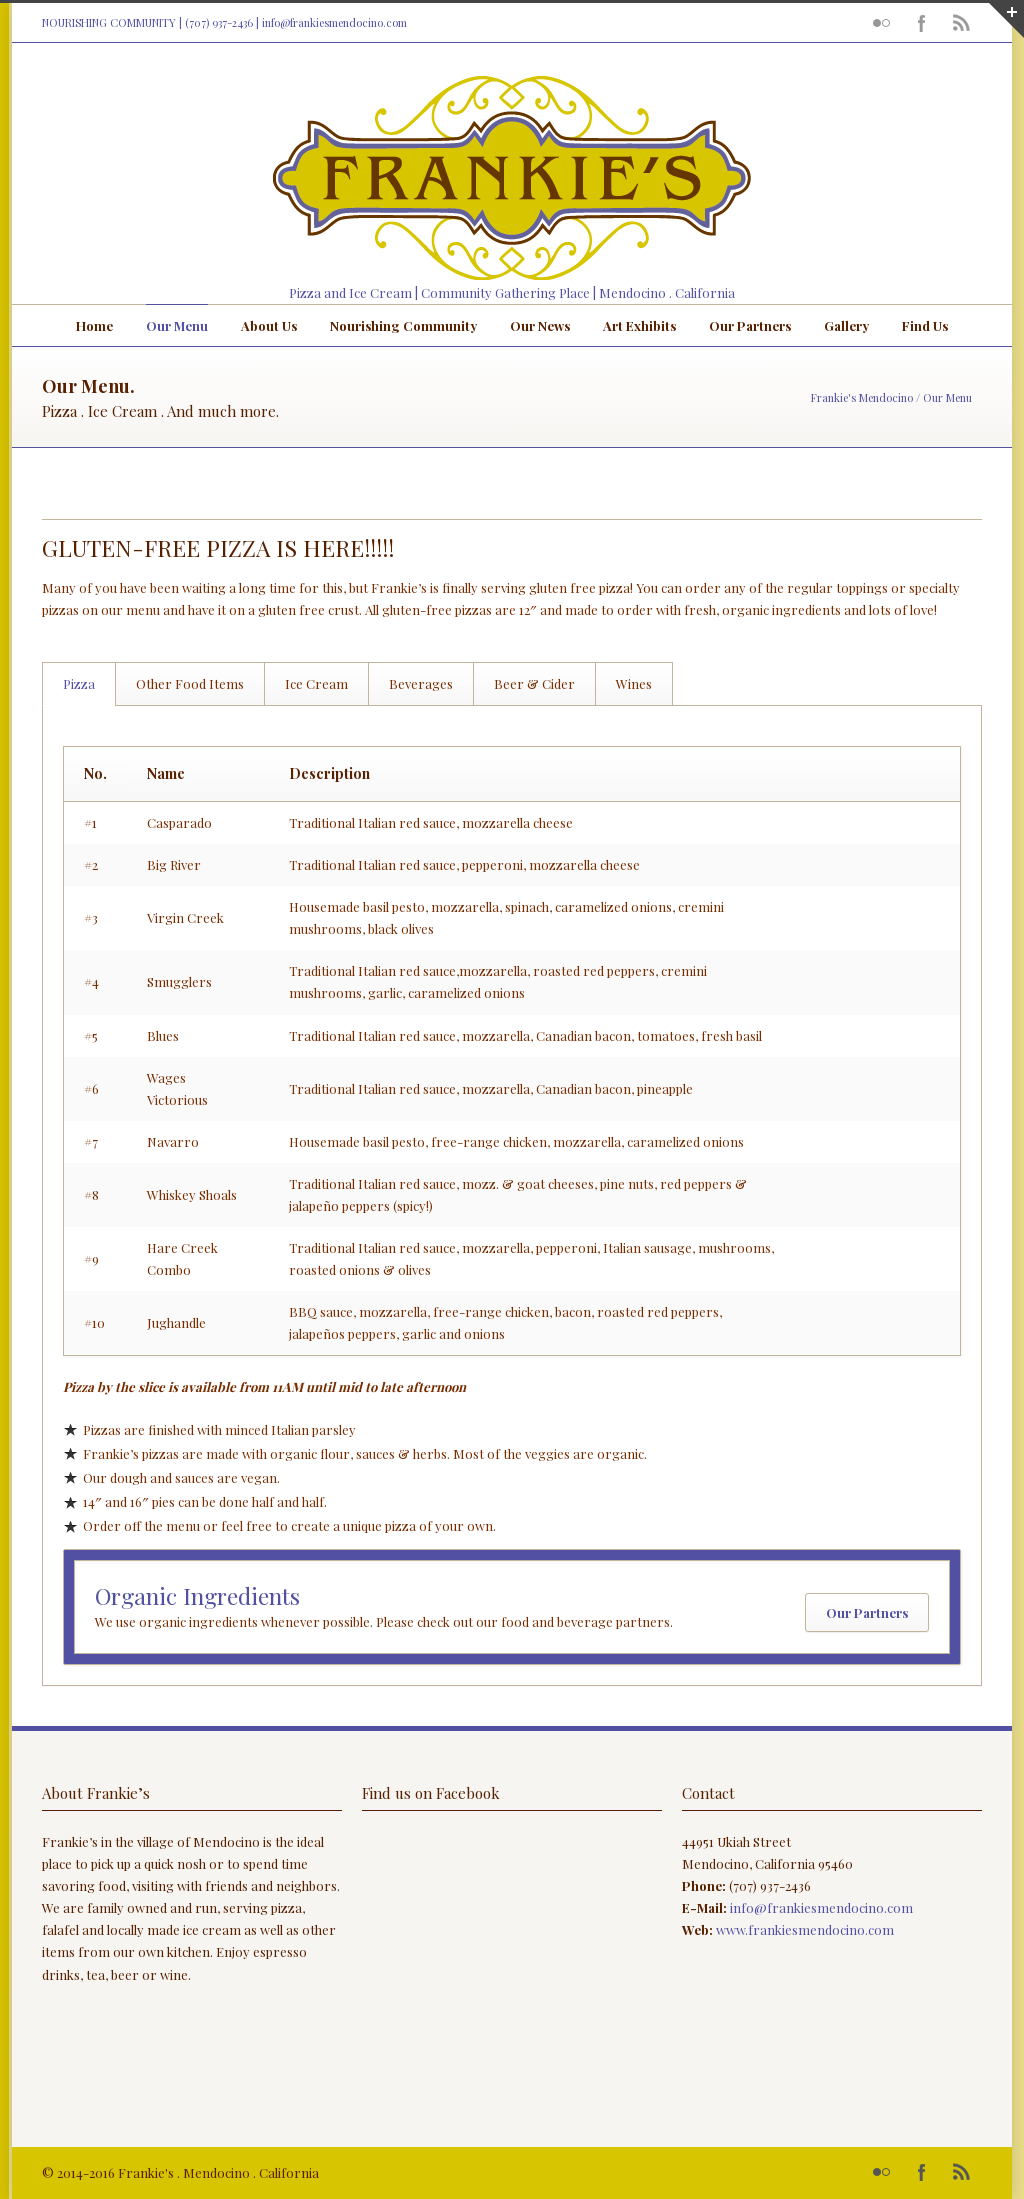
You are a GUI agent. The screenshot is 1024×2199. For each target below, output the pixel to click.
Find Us (925, 325)
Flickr (882, 23)
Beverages (421, 683)
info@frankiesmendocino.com (334, 22)
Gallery (846, 325)
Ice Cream (316, 683)
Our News (540, 325)
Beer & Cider (534, 683)
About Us (269, 325)
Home (94, 325)
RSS (962, 23)
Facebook (922, 23)
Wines (634, 683)
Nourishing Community (403, 325)
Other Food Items (190, 683)
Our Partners (750, 325)
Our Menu (177, 325)
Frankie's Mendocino (862, 397)
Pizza (79, 683)
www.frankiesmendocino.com (805, 1929)
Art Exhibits (639, 325)
